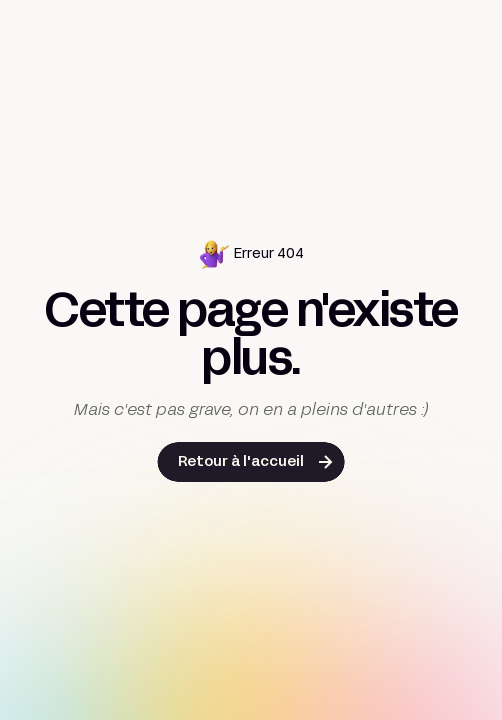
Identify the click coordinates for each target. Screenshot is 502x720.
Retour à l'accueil (241, 462)
